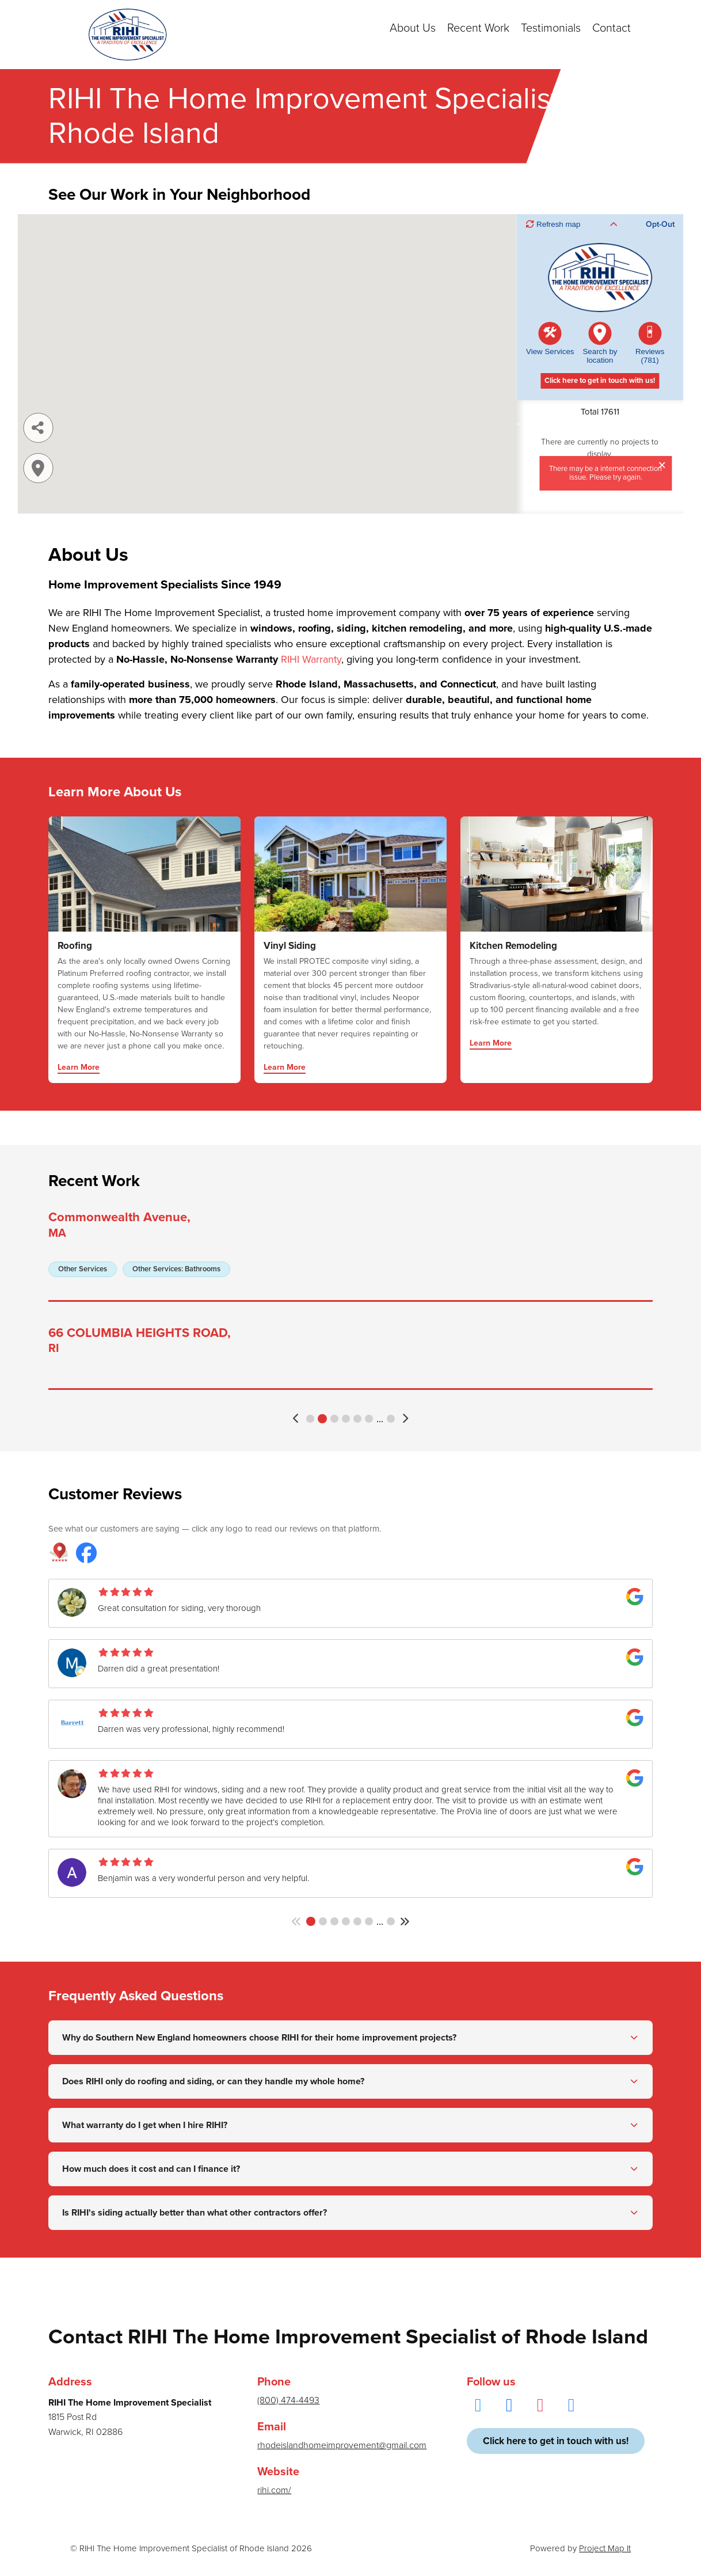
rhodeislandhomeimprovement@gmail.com (341, 2445)
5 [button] (357, 1419)
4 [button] (346, 1419)
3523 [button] (391, 1419)
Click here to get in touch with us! (555, 2441)
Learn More (79, 1067)
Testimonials (551, 28)
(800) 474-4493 (288, 2400)
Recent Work (478, 28)
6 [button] (369, 1419)
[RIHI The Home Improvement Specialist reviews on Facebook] (86, 1553)
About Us (413, 28)
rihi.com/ (274, 2490)
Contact (611, 28)
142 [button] (391, 1921)
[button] (296, 1418)
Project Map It (605, 2548)
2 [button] (322, 1418)
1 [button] (310, 1419)
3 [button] (334, 1419)
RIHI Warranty (311, 659)
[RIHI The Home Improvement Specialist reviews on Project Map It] (58, 1553)
